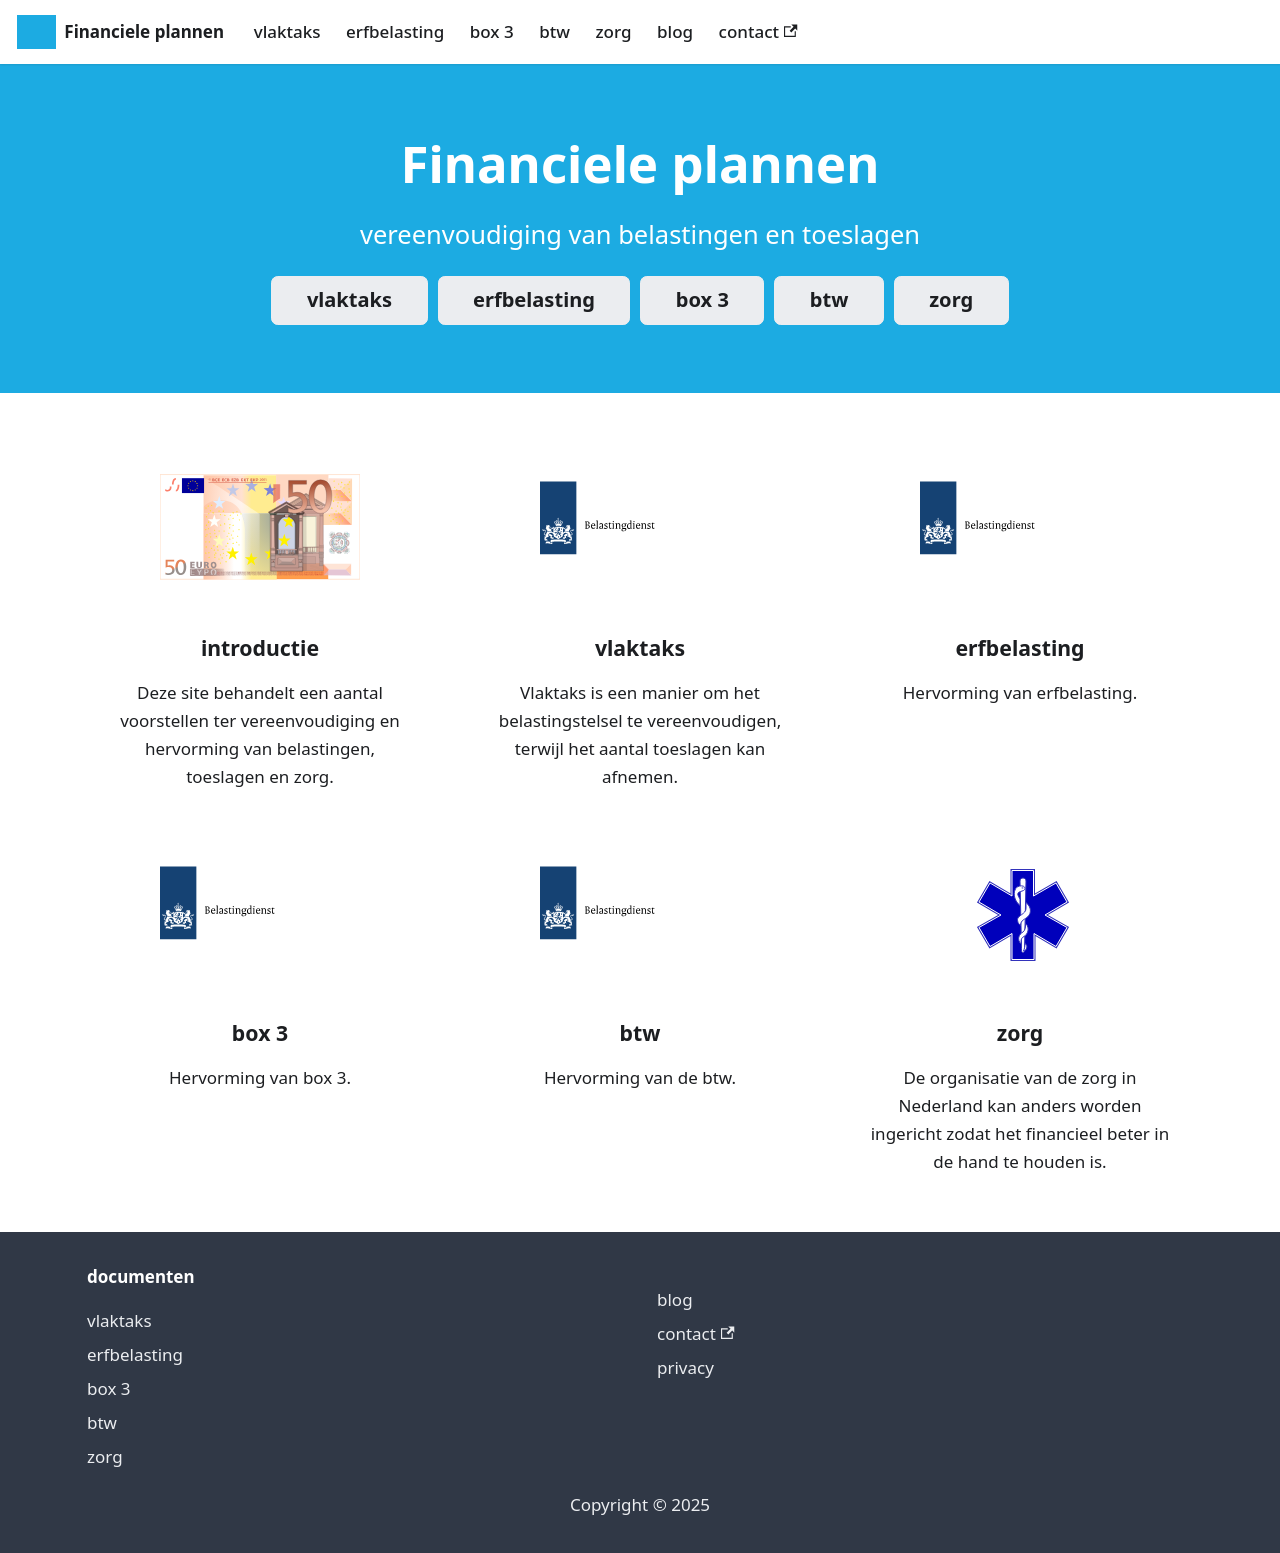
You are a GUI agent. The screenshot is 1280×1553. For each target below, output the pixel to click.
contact (758, 31)
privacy (685, 1367)
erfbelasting (395, 31)
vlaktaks (287, 31)
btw (554, 31)
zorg (613, 31)
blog (675, 31)
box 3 (492, 31)
